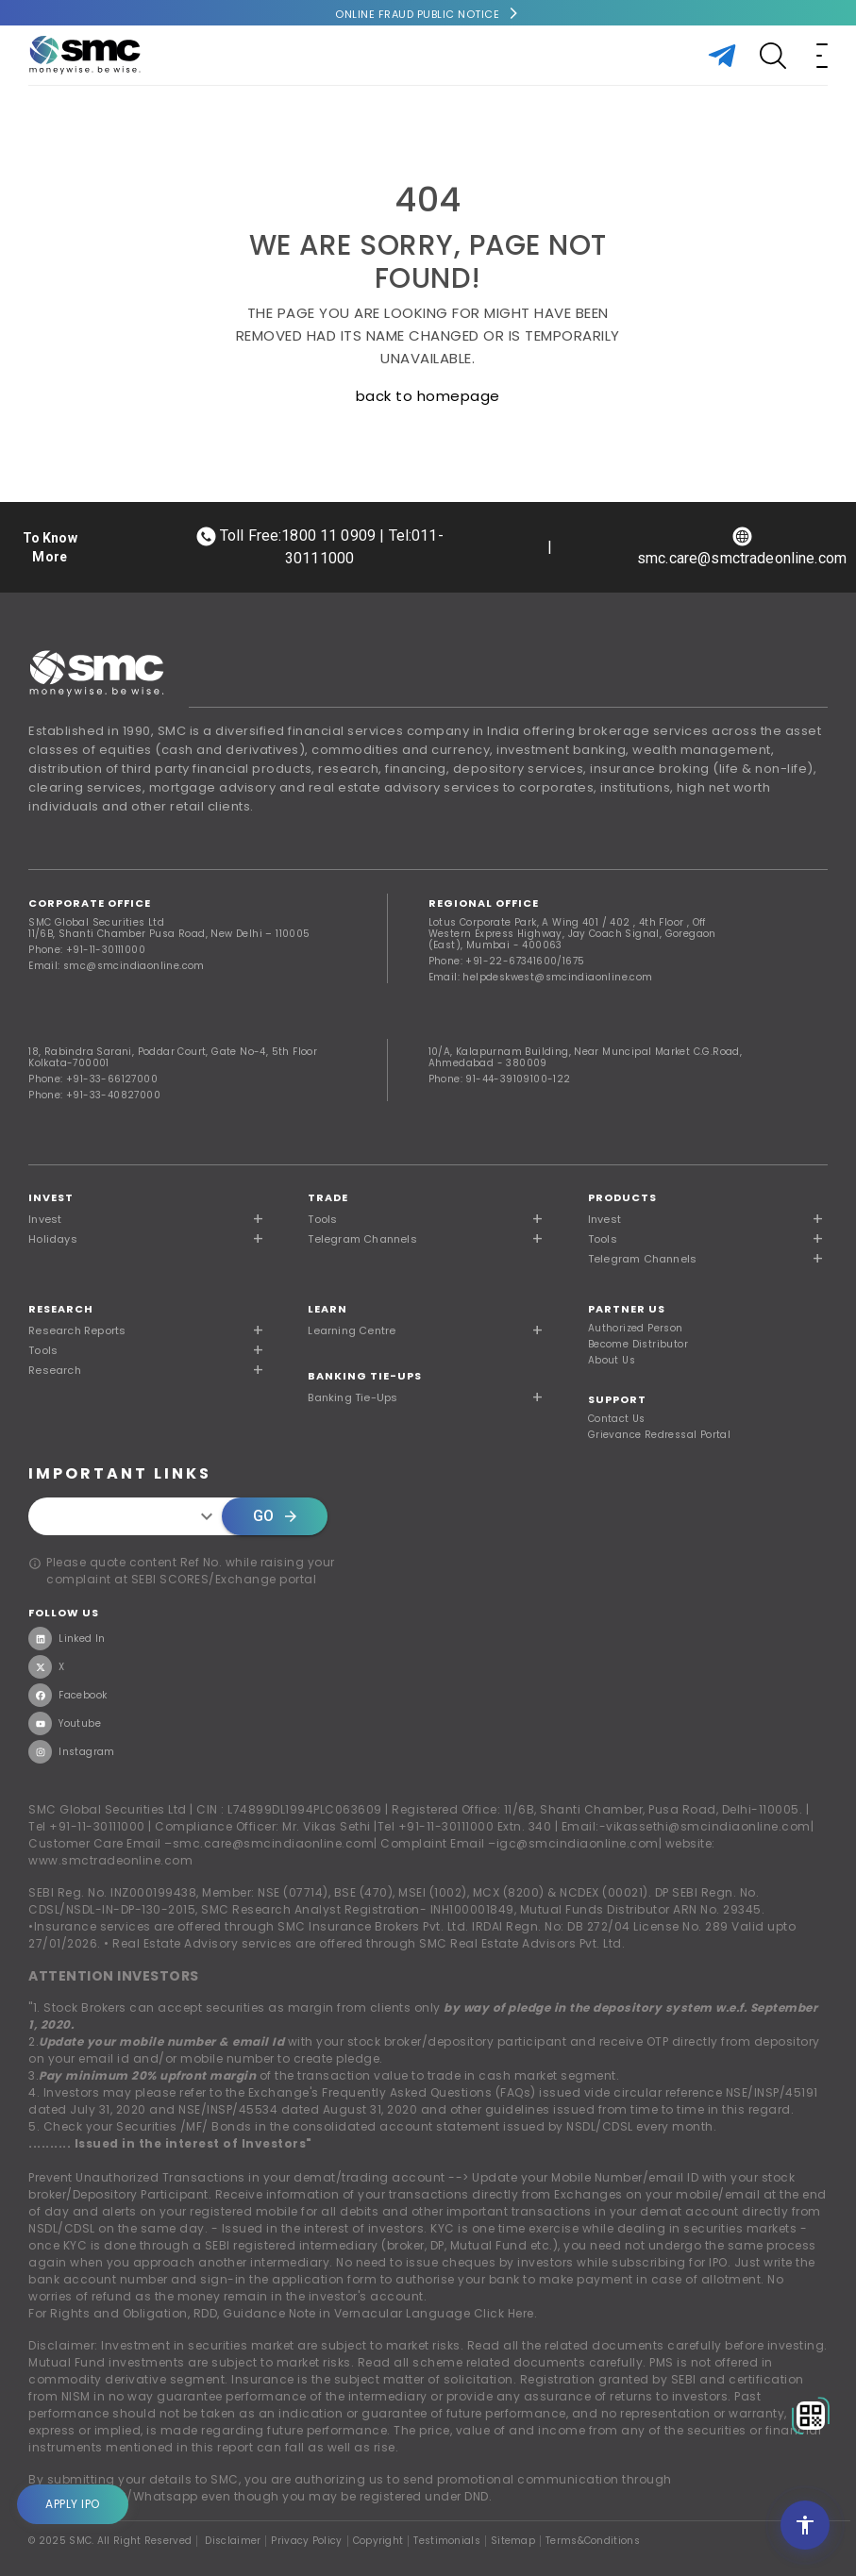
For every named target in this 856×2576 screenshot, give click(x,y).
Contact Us (617, 1419)
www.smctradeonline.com (110, 1860)
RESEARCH (60, 1308)
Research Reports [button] (77, 1330)
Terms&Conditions (592, 2541)
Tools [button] (322, 1219)
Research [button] (54, 1370)
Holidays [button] (52, 1238)
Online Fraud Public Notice (417, 14)
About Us (611, 1360)
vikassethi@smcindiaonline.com (708, 1826)
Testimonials (446, 2541)
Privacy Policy (306, 2541)
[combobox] (130, 1516)
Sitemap (513, 2541)
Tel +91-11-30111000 (86, 1826)
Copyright (378, 2541)
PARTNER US (626, 1308)
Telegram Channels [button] (362, 1238)
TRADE (328, 1197)
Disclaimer (232, 2541)
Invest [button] (44, 1219)
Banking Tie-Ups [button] (352, 1397)
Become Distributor (638, 1344)
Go (274, 1516)
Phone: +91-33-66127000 (93, 1079)
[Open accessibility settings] (804, 2524)
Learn (327, 1308)
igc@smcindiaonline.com (577, 1843)
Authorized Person (635, 1328)
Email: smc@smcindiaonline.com (116, 966)
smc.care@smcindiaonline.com (274, 1843)
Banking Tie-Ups (365, 1375)
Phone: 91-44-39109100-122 (499, 1079)
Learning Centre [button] (351, 1330)
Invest (51, 1197)
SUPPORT (617, 1399)
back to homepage (428, 396)
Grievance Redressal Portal (659, 1435)
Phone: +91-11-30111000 (86, 950)
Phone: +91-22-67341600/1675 (506, 961)
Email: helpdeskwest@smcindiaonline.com (540, 977)
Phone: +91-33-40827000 (94, 1095)
